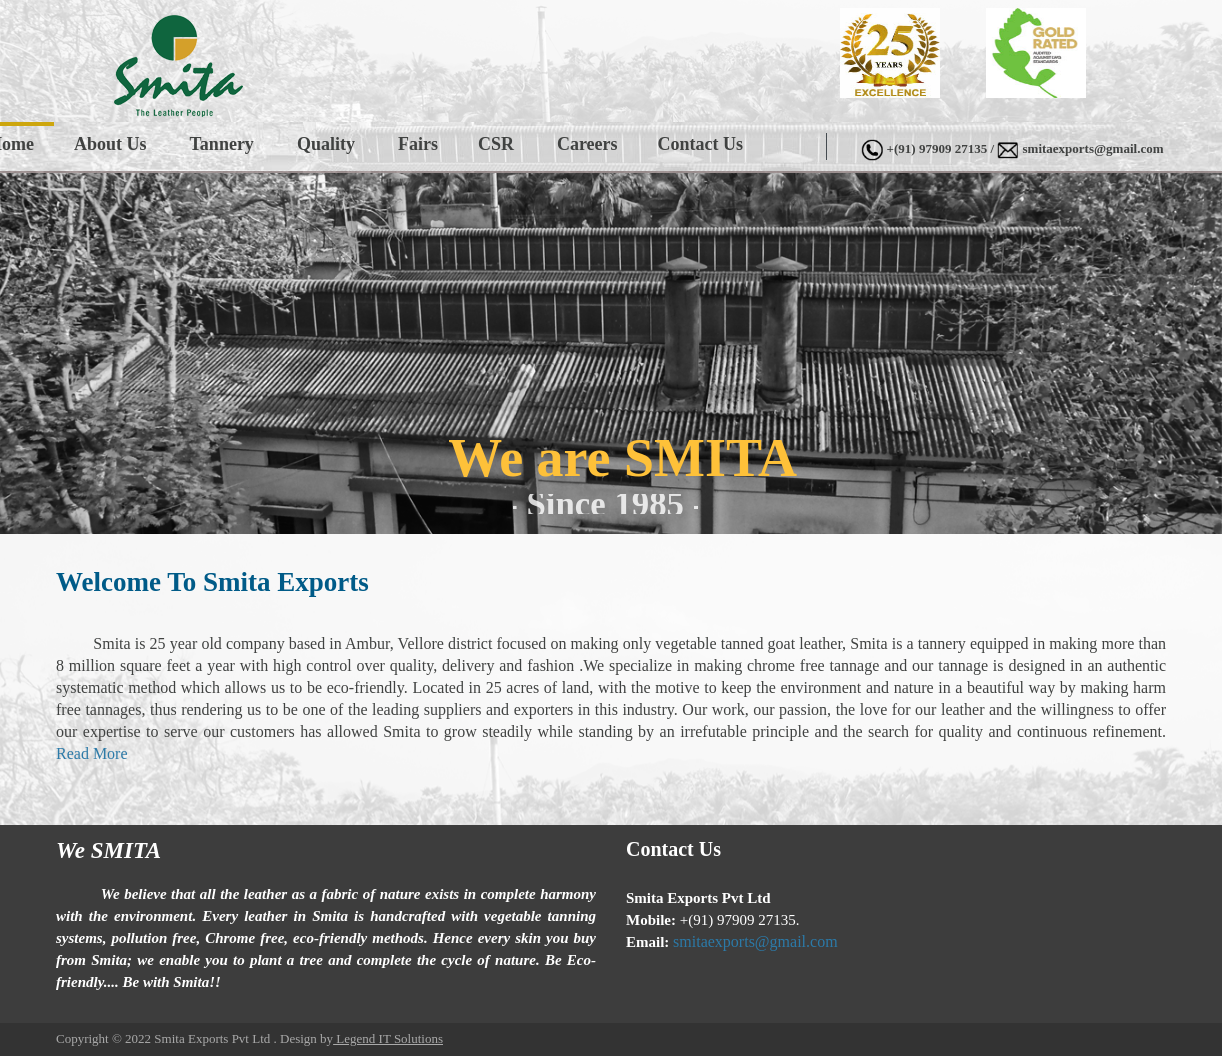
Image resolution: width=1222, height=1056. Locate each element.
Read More (92, 753)
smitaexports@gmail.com (1093, 148)
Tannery (222, 144)
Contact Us (701, 144)
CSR (496, 144)
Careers (587, 144)
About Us (110, 144)
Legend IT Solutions (388, 1038)
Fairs (418, 144)
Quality (326, 144)
